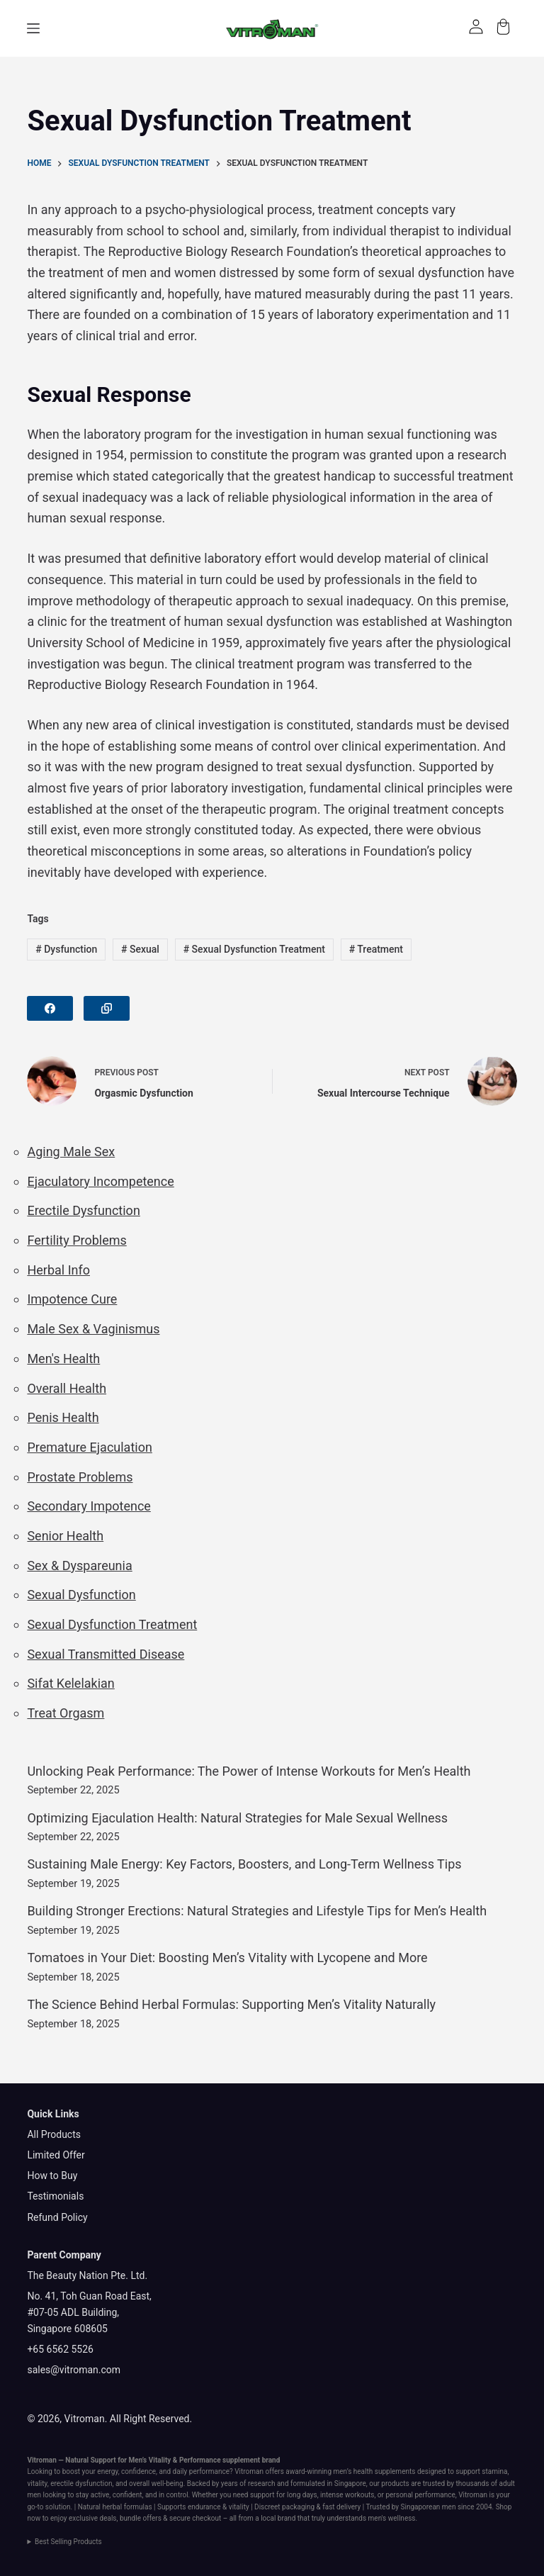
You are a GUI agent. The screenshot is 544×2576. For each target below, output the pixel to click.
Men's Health (63, 1358)
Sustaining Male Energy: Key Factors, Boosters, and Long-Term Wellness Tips (244, 1864)
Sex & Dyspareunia (79, 1565)
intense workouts (347, 2495)
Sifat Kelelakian (70, 1683)
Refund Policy (57, 2217)
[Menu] (33, 28)
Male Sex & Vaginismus (93, 1328)
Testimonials (55, 2196)
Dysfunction (66, 949)
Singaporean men (428, 2507)
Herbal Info (58, 1269)
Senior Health (65, 1535)
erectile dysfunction (81, 2483)
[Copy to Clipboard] (107, 1008)
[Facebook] (50, 1008)
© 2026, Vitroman (65, 2418)
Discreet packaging (284, 2507)
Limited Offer (55, 2155)
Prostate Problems (79, 1476)
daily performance (201, 2471)
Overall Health (66, 1388)
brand (271, 2460)
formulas (138, 2507)
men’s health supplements (374, 2471)
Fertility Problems (76, 1240)
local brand (278, 2518)
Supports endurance (189, 2507)
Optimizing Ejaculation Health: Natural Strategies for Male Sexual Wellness (237, 1817)
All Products (54, 2134)
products (395, 2483)
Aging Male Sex (71, 1151)
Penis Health (62, 1417)
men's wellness (392, 2518)
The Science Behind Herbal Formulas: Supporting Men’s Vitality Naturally (231, 2004)
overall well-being (156, 2483)
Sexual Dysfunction (81, 1594)
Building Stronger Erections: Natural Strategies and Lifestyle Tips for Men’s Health (257, 1910)
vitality (37, 2483)
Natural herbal (100, 2507)
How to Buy (52, 2175)
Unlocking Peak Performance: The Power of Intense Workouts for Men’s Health (248, 1771)
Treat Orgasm (65, 1713)
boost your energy (90, 2471)
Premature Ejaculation (89, 1447)
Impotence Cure (72, 1299)
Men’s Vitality (150, 2460)
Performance (200, 2460)
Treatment (376, 949)
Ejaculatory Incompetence (100, 1181)
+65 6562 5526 (60, 2349)
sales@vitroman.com (73, 2369)
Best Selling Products (68, 2542)
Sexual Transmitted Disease (105, 1654)
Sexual (140, 949)
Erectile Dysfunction (83, 1210)
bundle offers (141, 2518)
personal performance (420, 2495)
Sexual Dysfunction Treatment (254, 949)
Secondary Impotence (88, 1506)
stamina (494, 2471)
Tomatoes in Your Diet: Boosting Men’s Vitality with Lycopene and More (227, 1957)
